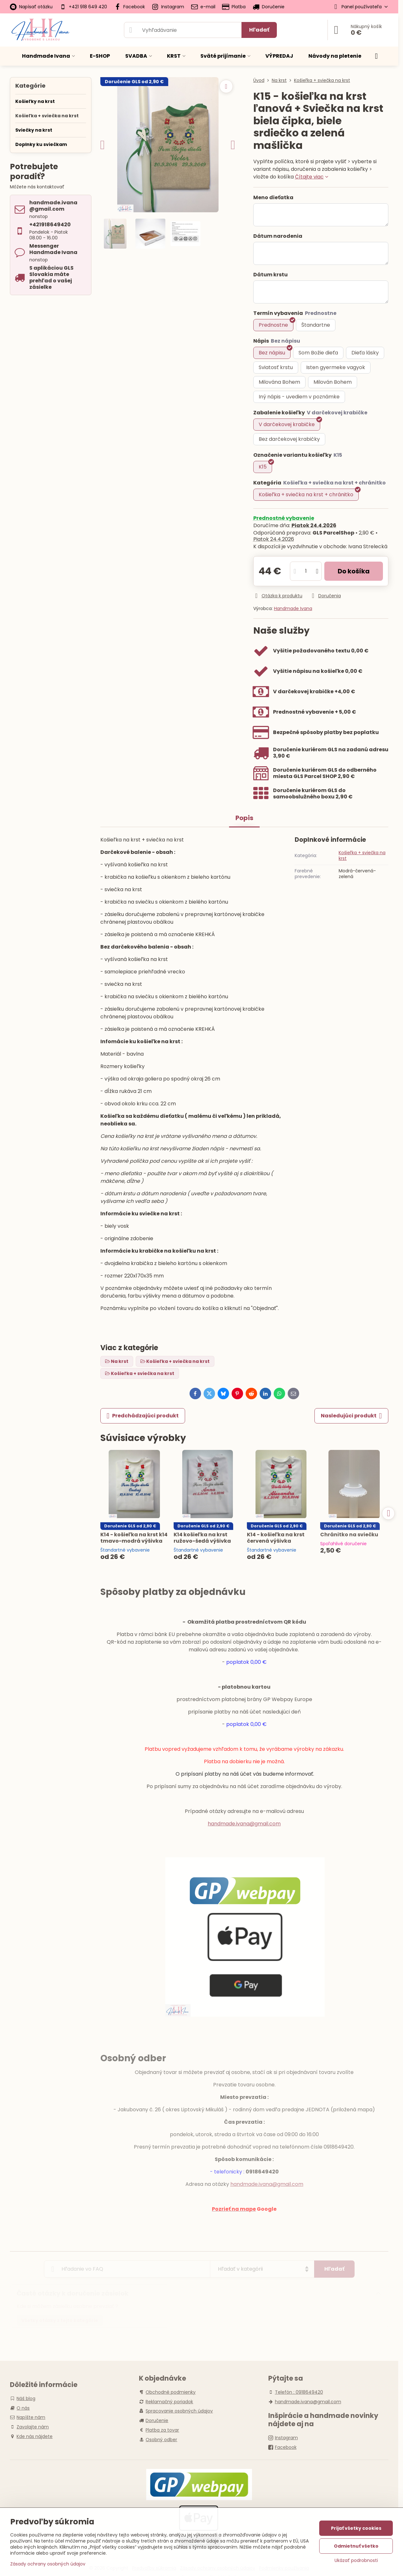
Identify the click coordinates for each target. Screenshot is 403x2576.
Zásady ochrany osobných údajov (47, 2564)
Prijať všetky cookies (356, 2528)
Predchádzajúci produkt (143, 1416)
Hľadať (259, 29)
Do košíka (354, 571)
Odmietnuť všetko (356, 2546)
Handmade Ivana (293, 608)
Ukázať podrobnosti (356, 2561)
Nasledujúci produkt (351, 1416)
